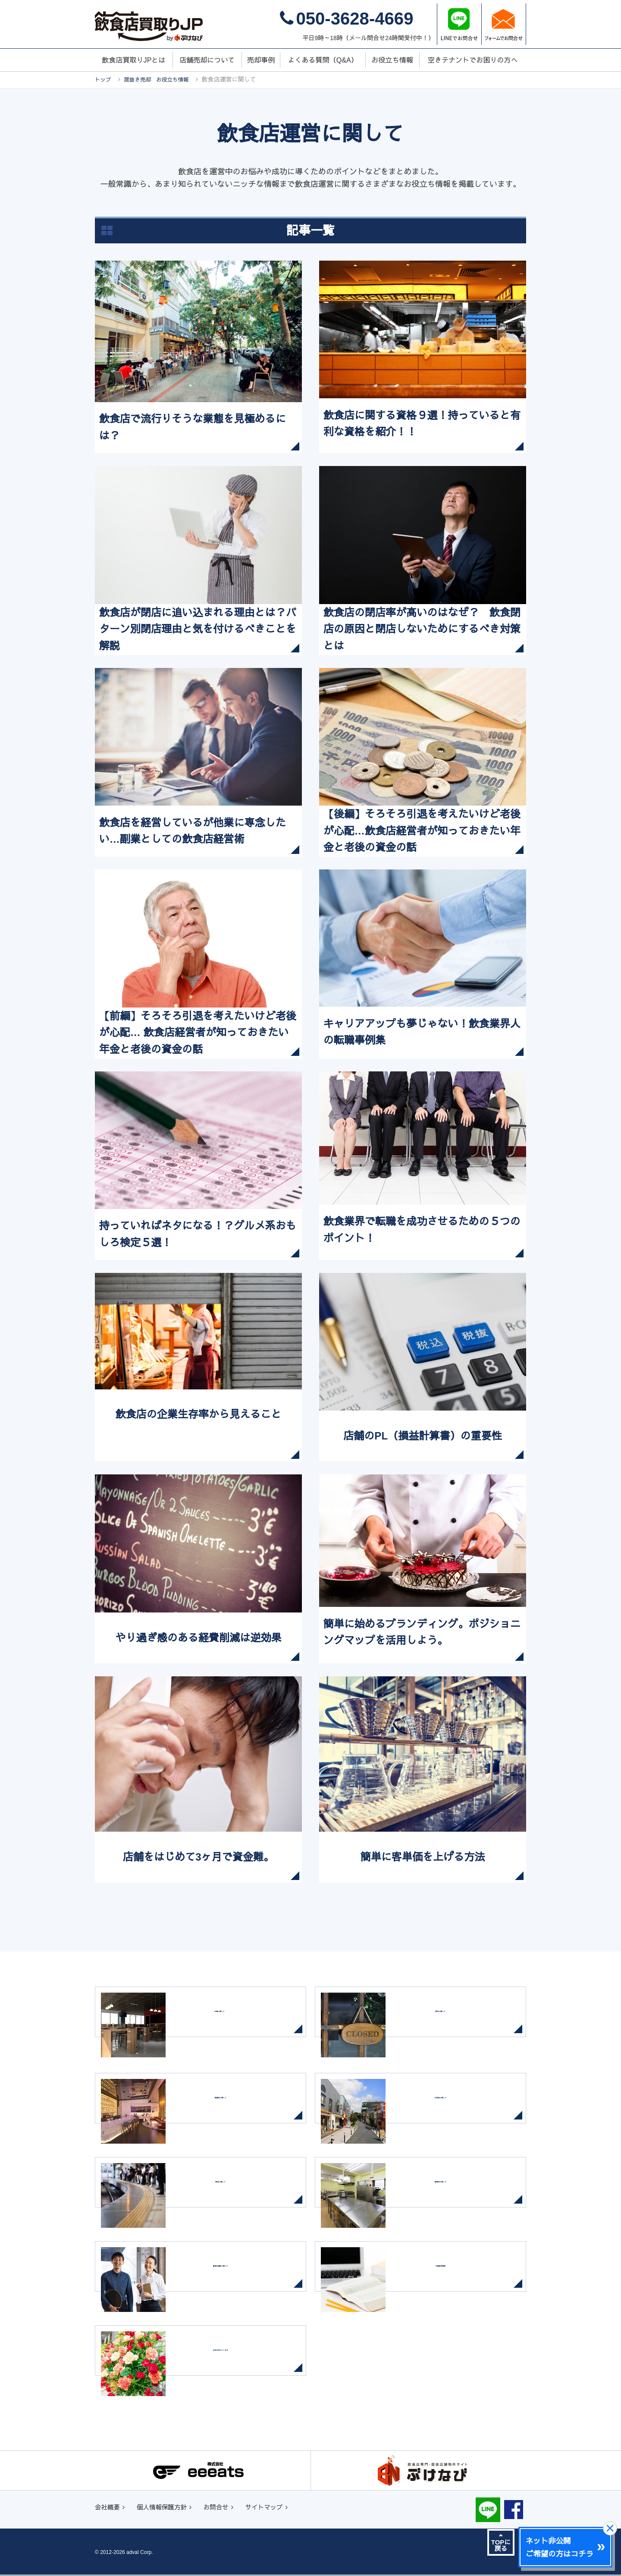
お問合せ (226, 2508)
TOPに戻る (501, 2543)
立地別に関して (453, 2111)
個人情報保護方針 (167, 2508)
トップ (104, 79)
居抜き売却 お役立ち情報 (162, 79)
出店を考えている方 (233, 2364)
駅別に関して (233, 2196)
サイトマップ (277, 2508)
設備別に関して (453, 2196)
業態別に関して (233, 2111)
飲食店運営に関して (233, 2280)
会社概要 (108, 2508)
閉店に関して (453, 2025)
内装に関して (225, 2025)
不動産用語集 (453, 2280)
